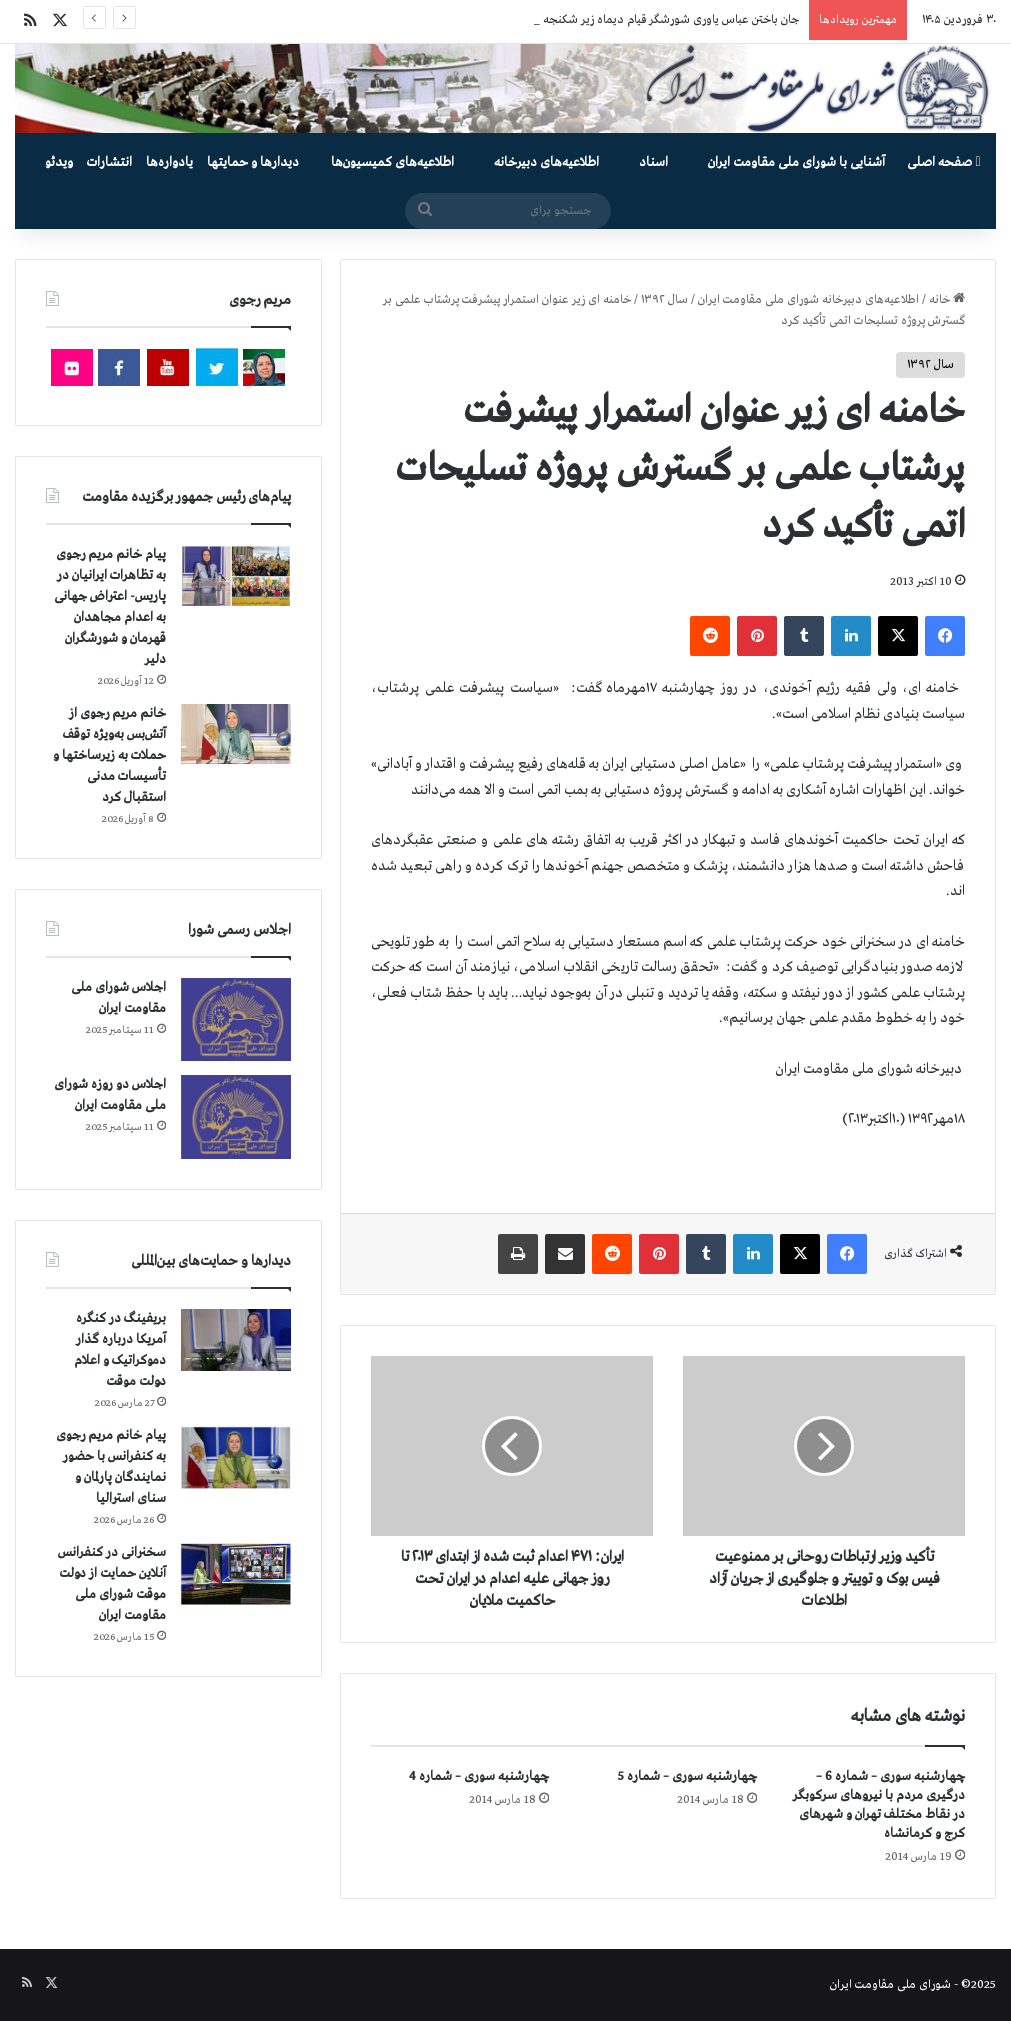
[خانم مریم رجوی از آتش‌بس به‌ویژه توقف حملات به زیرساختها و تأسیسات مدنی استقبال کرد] (236, 734)
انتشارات (109, 162)
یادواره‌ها (169, 162)
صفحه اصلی (943, 162)
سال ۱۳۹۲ (664, 300)
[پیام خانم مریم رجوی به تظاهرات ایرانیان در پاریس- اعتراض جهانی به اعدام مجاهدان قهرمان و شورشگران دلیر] (236, 575)
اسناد (653, 162)
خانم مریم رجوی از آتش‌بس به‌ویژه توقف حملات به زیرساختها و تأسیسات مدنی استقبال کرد (109, 755)
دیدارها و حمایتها (253, 162)
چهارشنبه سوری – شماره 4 (479, 1776)
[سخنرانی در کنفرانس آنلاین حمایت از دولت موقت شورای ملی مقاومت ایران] (236, 1574)
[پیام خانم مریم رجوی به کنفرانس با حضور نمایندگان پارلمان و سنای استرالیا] (236, 1458)
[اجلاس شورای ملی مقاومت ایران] (236, 1019)
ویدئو (59, 162)
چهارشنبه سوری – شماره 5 (687, 1776)
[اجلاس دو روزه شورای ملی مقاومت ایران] (236, 1116)
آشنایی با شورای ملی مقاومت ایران (796, 162)
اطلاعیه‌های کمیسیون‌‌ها (392, 162)
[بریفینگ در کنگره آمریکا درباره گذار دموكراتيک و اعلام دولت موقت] (236, 1340)
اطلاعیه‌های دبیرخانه (546, 162)
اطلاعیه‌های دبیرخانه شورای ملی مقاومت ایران (808, 300)
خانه (947, 300)
